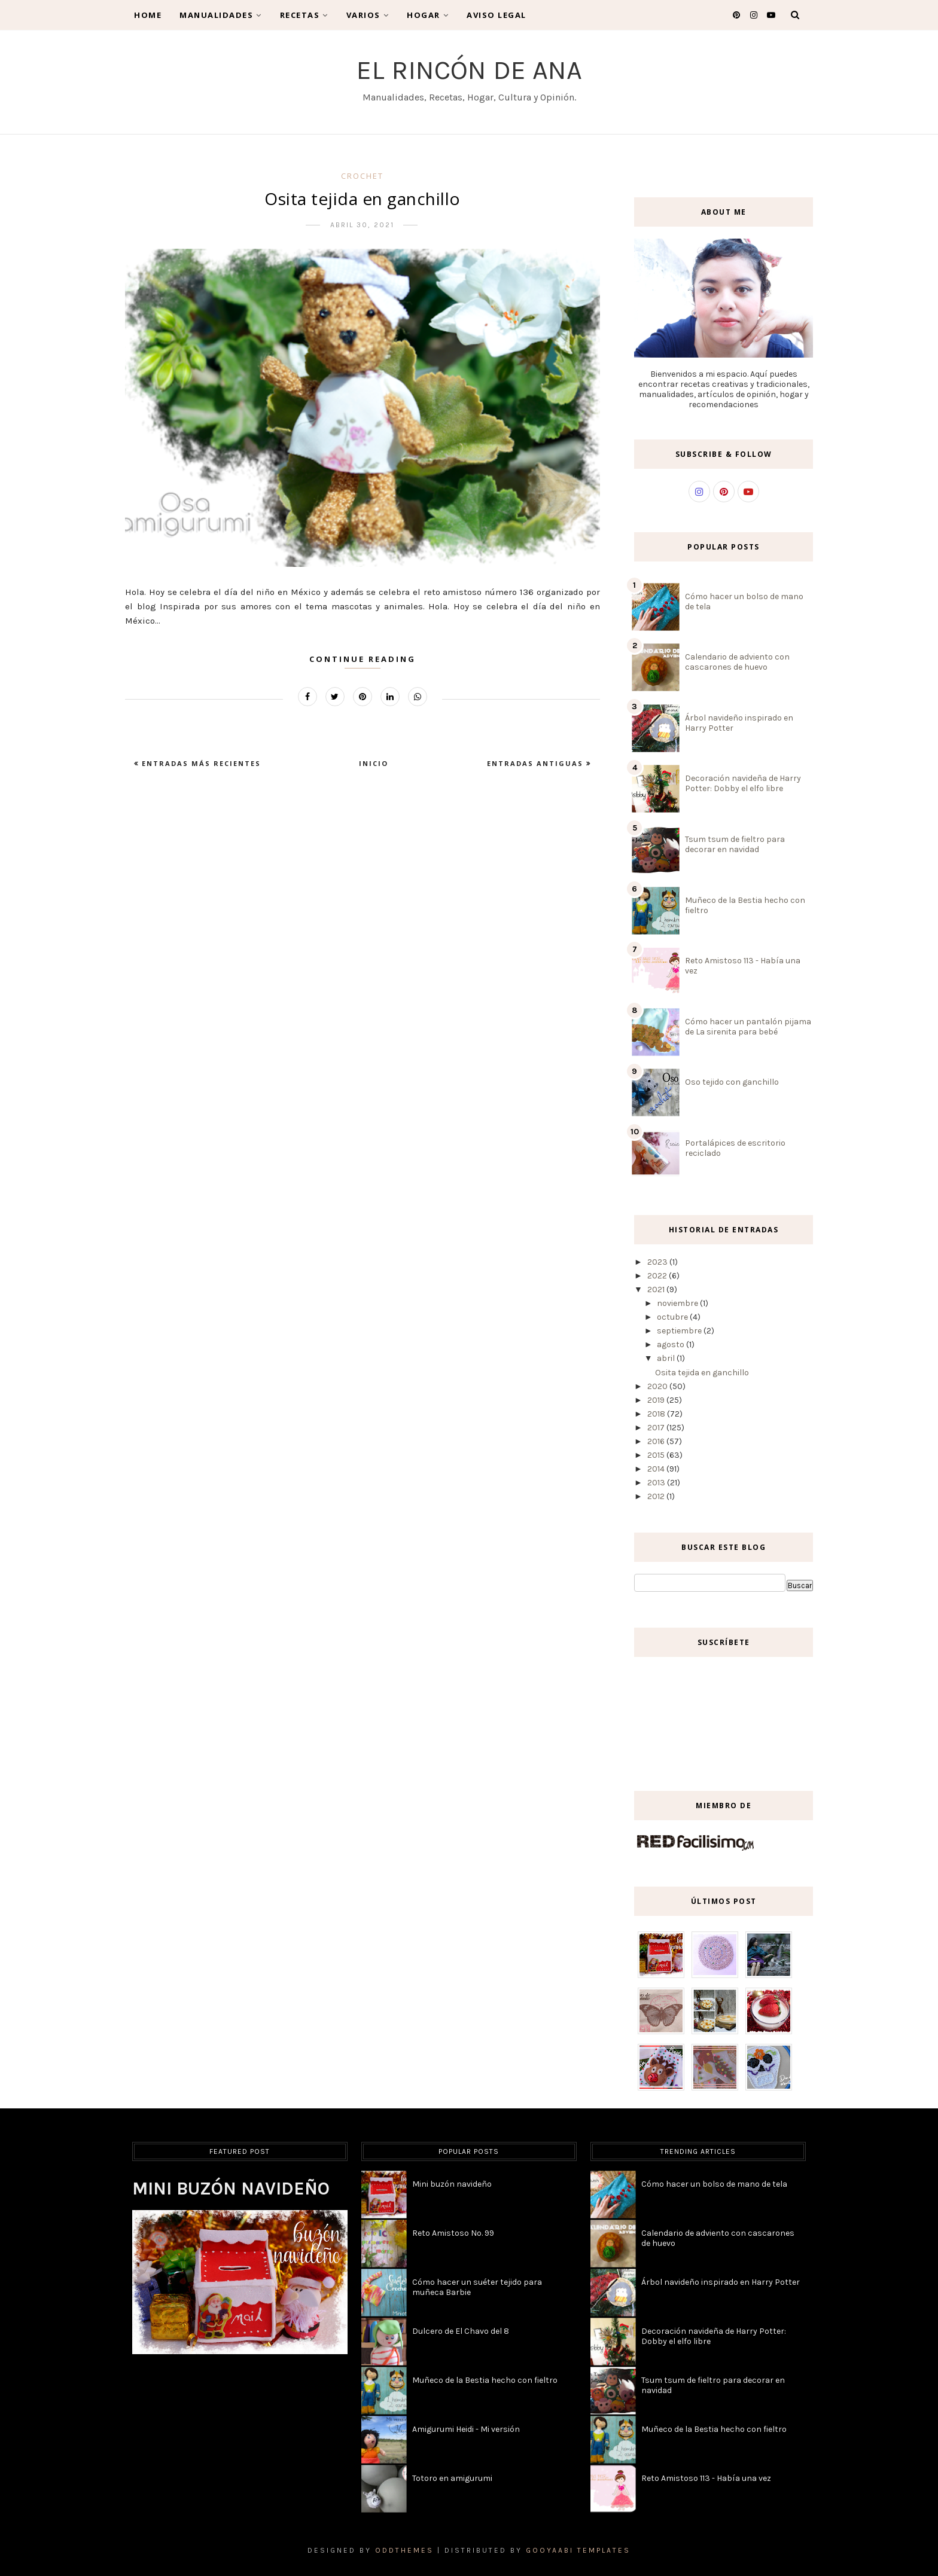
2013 (657, 1483)
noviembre (678, 1303)
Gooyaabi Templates (578, 2550)
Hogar (428, 15)
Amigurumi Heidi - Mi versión (466, 2429)
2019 (656, 1400)
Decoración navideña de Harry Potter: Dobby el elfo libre (743, 783)
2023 (658, 1262)
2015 (656, 1455)
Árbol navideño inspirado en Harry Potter (720, 2282)
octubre (673, 1317)
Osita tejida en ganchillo (362, 198)
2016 (656, 1441)
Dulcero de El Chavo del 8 (460, 2331)
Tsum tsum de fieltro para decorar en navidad (735, 844)
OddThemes (404, 2550)
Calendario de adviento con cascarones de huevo (737, 662)
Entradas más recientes (200, 763)
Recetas (304, 15)
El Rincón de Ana (469, 70)
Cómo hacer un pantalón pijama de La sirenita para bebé (748, 1027)
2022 (658, 1276)
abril (667, 1358)
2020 (658, 1386)
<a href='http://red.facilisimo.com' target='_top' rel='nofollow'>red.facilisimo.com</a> (695, 1843)
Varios (367, 15)
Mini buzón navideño (231, 2188)
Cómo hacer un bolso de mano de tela (714, 2184)
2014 (656, 1469)
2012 (656, 1496)
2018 (657, 1414)
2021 (656, 1289)
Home (148, 15)
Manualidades (220, 15)
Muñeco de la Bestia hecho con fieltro (485, 2380)
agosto (671, 1344)
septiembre (680, 1331)
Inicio (373, 763)
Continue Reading (362, 659)
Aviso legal (496, 15)
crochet (362, 175)
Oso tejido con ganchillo (732, 1082)
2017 (656, 1428)
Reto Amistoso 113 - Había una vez (706, 2478)
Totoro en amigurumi (452, 2478)
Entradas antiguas (536, 763)
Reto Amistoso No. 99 (453, 2233)
